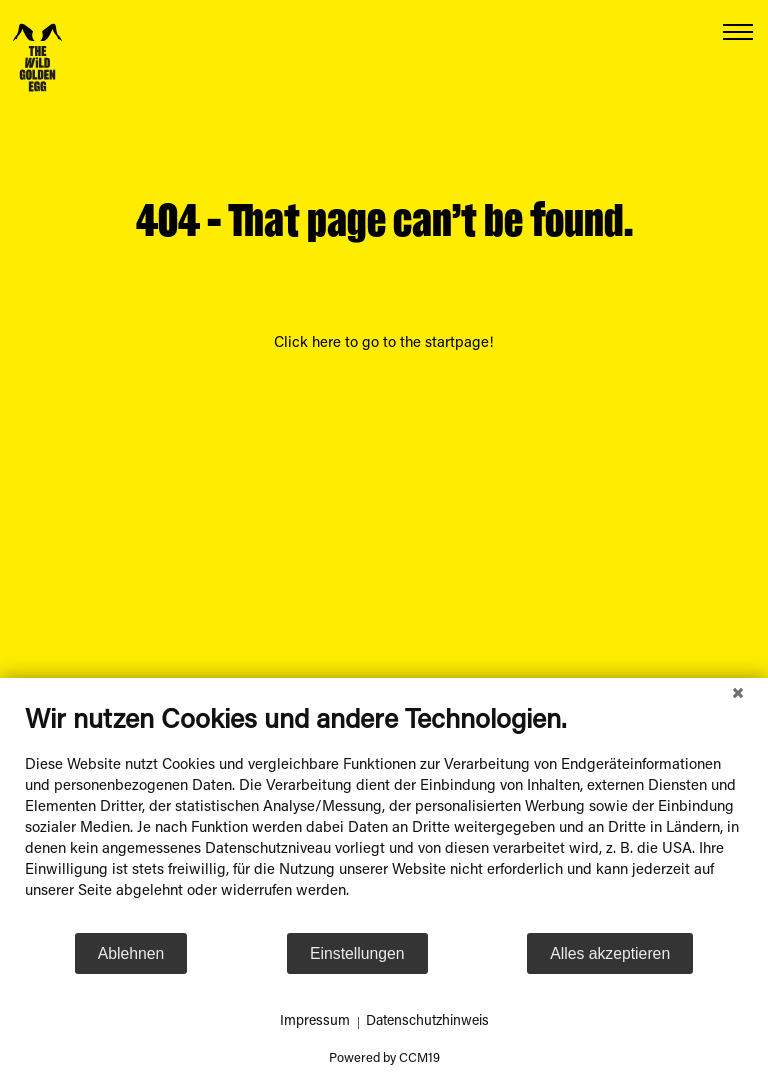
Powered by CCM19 (384, 1058)
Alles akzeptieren (610, 953)
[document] (384, 818)
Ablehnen (131, 953)
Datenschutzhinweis (427, 1022)
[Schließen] (738, 693)
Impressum (315, 1022)
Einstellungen (357, 953)
